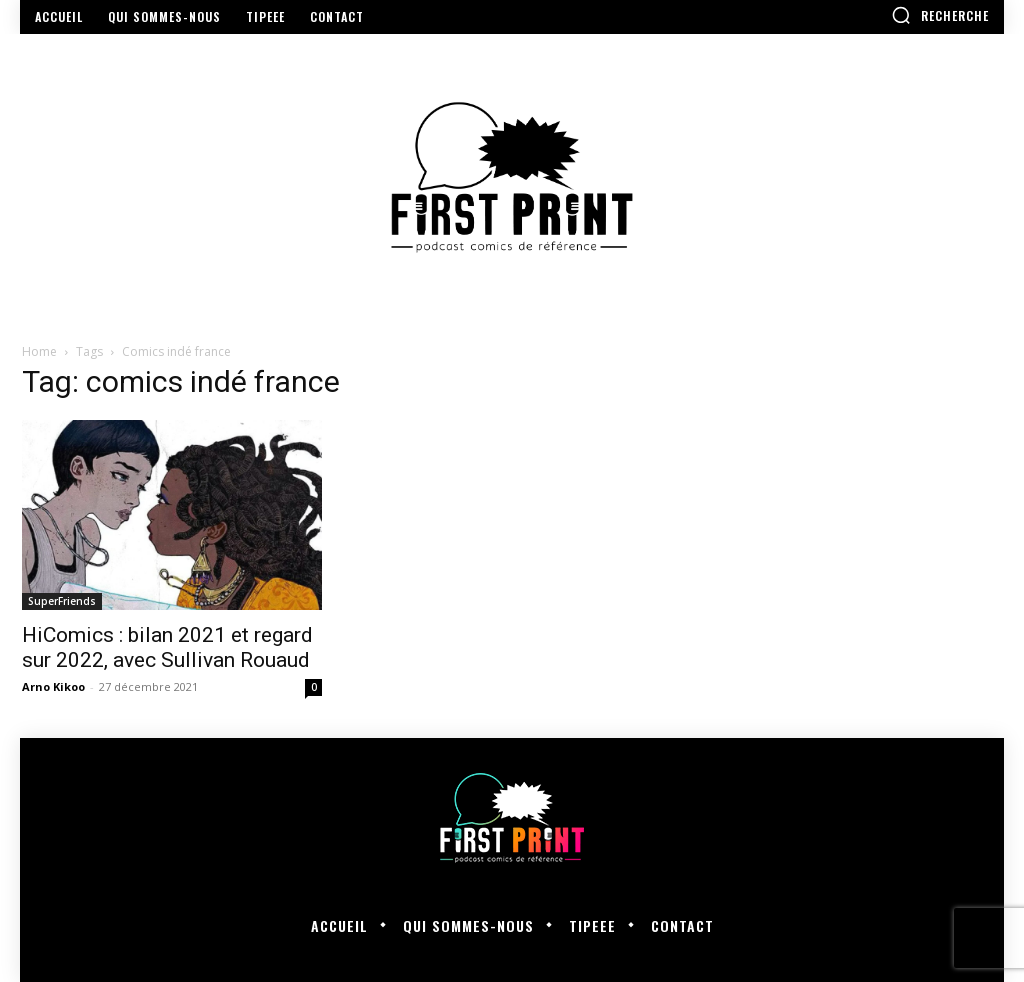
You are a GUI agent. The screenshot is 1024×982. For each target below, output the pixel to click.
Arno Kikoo (53, 686)
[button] (940, 15)
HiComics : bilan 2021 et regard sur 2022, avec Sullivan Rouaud (167, 647)
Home (39, 351)
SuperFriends (62, 601)
